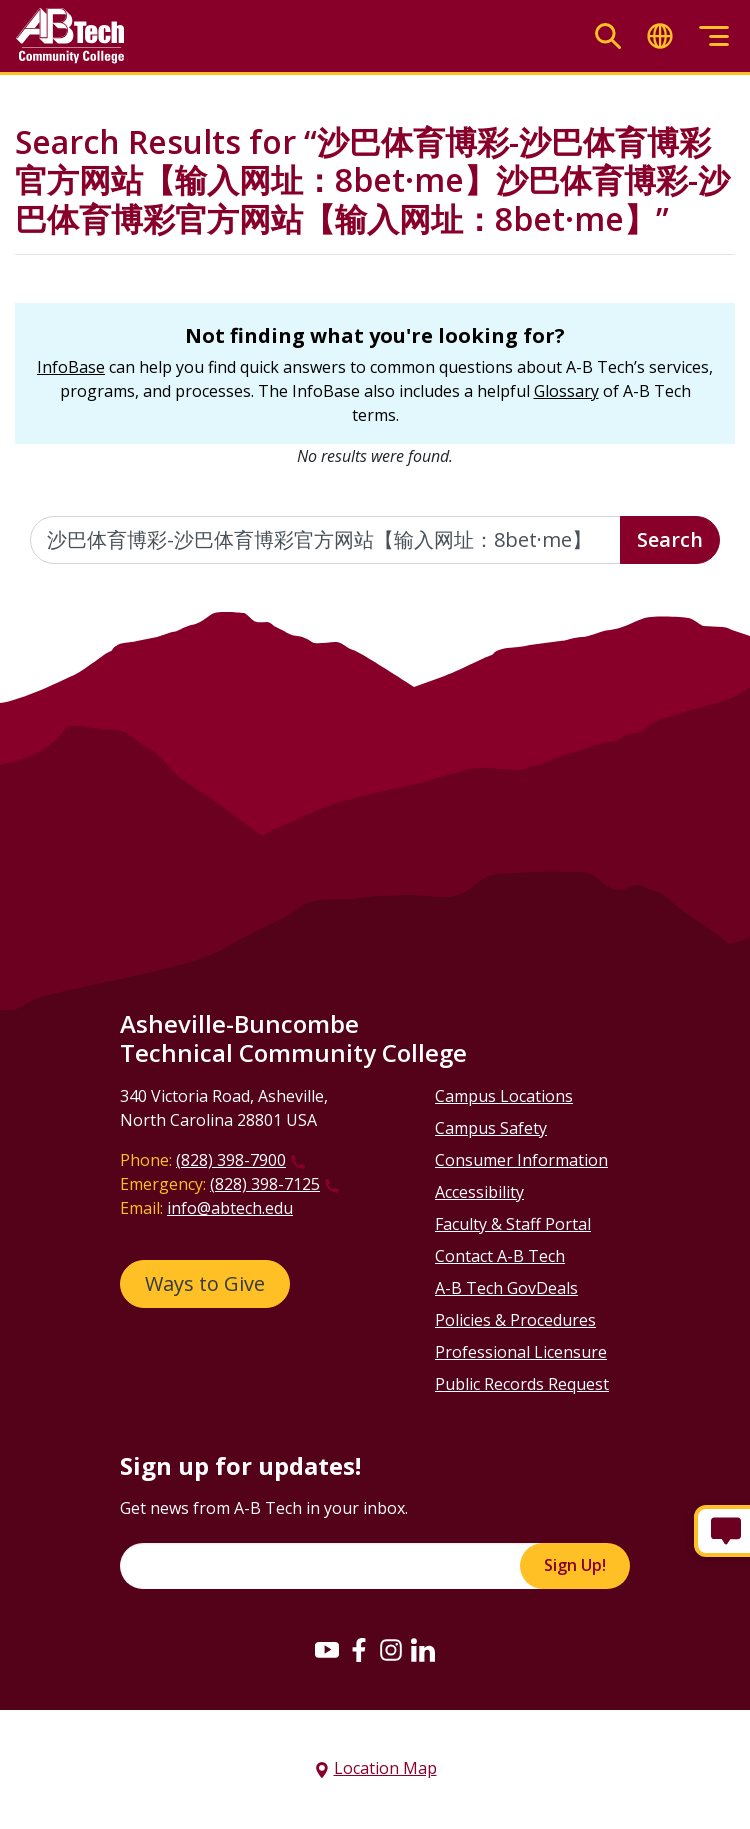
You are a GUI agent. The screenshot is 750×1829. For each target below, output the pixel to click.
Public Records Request (522, 1384)
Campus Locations (504, 1096)
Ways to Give (205, 1283)
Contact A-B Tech (500, 1256)
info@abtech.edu (230, 1208)
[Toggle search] (608, 36)
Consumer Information (521, 1160)
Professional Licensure (521, 1352)
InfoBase (71, 367)
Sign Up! (575, 1565)
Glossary (566, 391)
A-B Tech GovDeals (506, 1288)
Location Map (385, 1768)
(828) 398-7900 (231, 1160)
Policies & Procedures (515, 1320)
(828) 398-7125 (265, 1184)
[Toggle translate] (660, 36)
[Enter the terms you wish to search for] (325, 540)
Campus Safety (491, 1128)
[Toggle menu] (714, 36)
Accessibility (479, 1192)
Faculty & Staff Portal (513, 1224)
